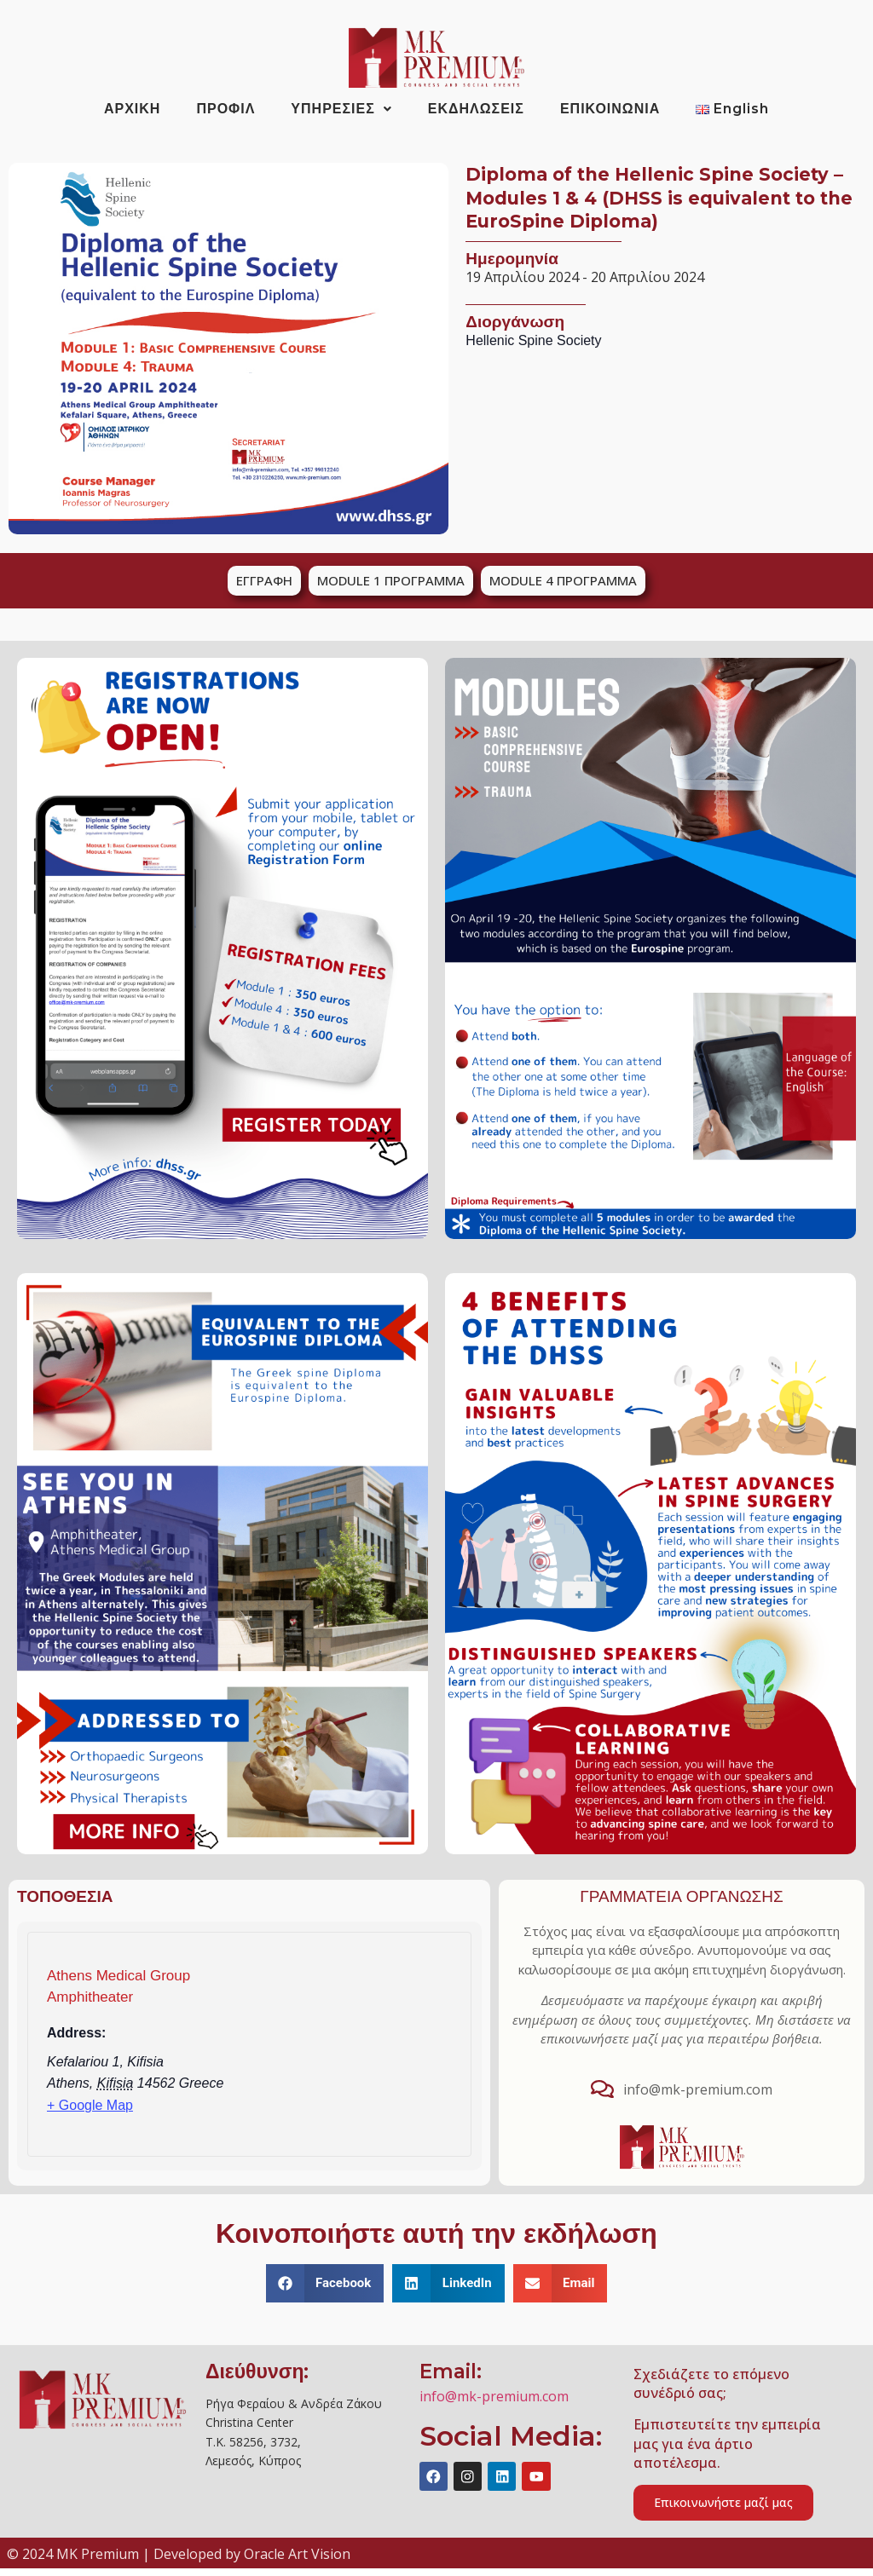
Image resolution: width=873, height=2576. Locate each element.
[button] (325, 2283)
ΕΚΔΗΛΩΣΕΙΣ (476, 109)
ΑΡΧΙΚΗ (132, 109)
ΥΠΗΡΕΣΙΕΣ (341, 109)
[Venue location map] (366, 2050)
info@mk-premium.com (494, 2396)
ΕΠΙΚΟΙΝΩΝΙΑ (610, 109)
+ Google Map (90, 2105)
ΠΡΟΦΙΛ (225, 109)
